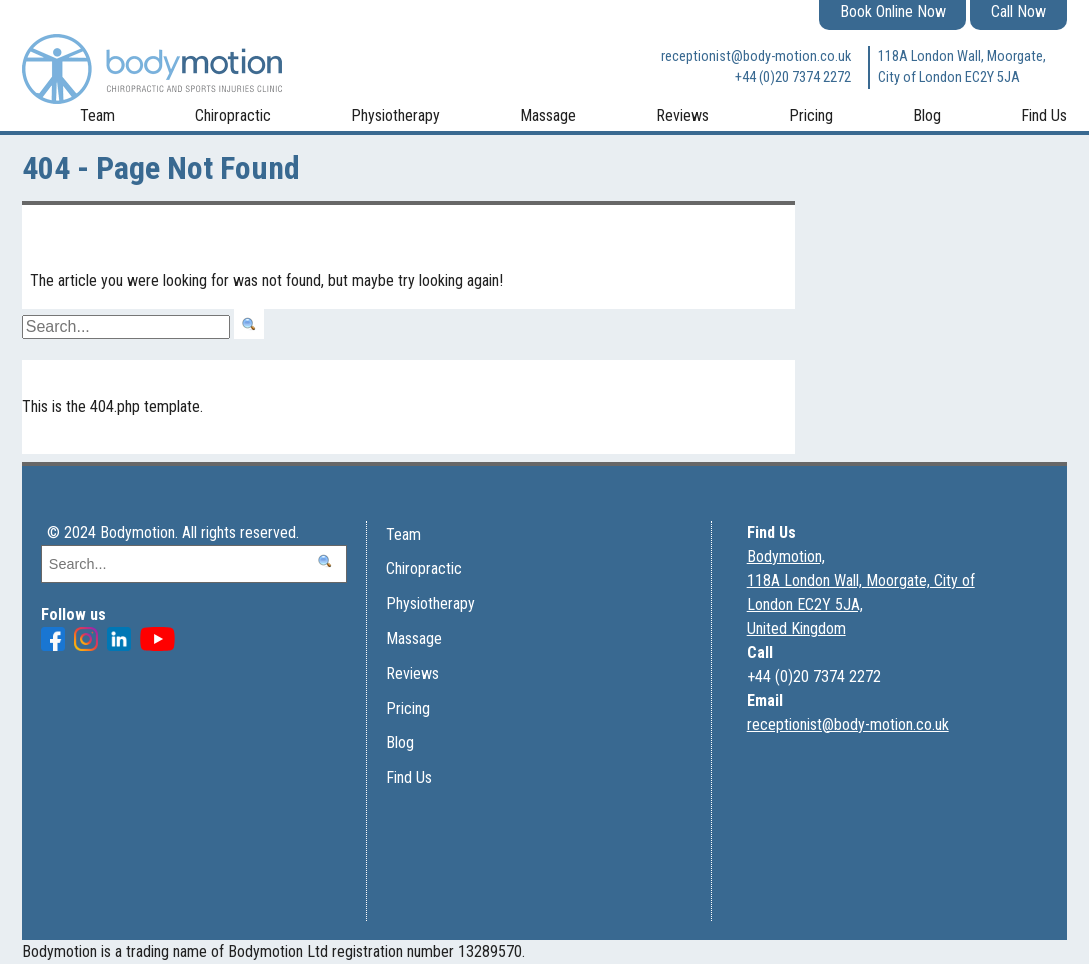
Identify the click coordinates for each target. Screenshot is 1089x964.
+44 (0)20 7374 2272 (793, 77)
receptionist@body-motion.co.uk (756, 56)
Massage (548, 115)
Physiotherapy (395, 115)
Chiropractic (233, 115)
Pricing (811, 115)
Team (97, 115)
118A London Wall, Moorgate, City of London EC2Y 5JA (962, 67)
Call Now (1018, 11)
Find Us (1044, 115)
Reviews (682, 115)
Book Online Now (893, 11)
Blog (927, 115)
